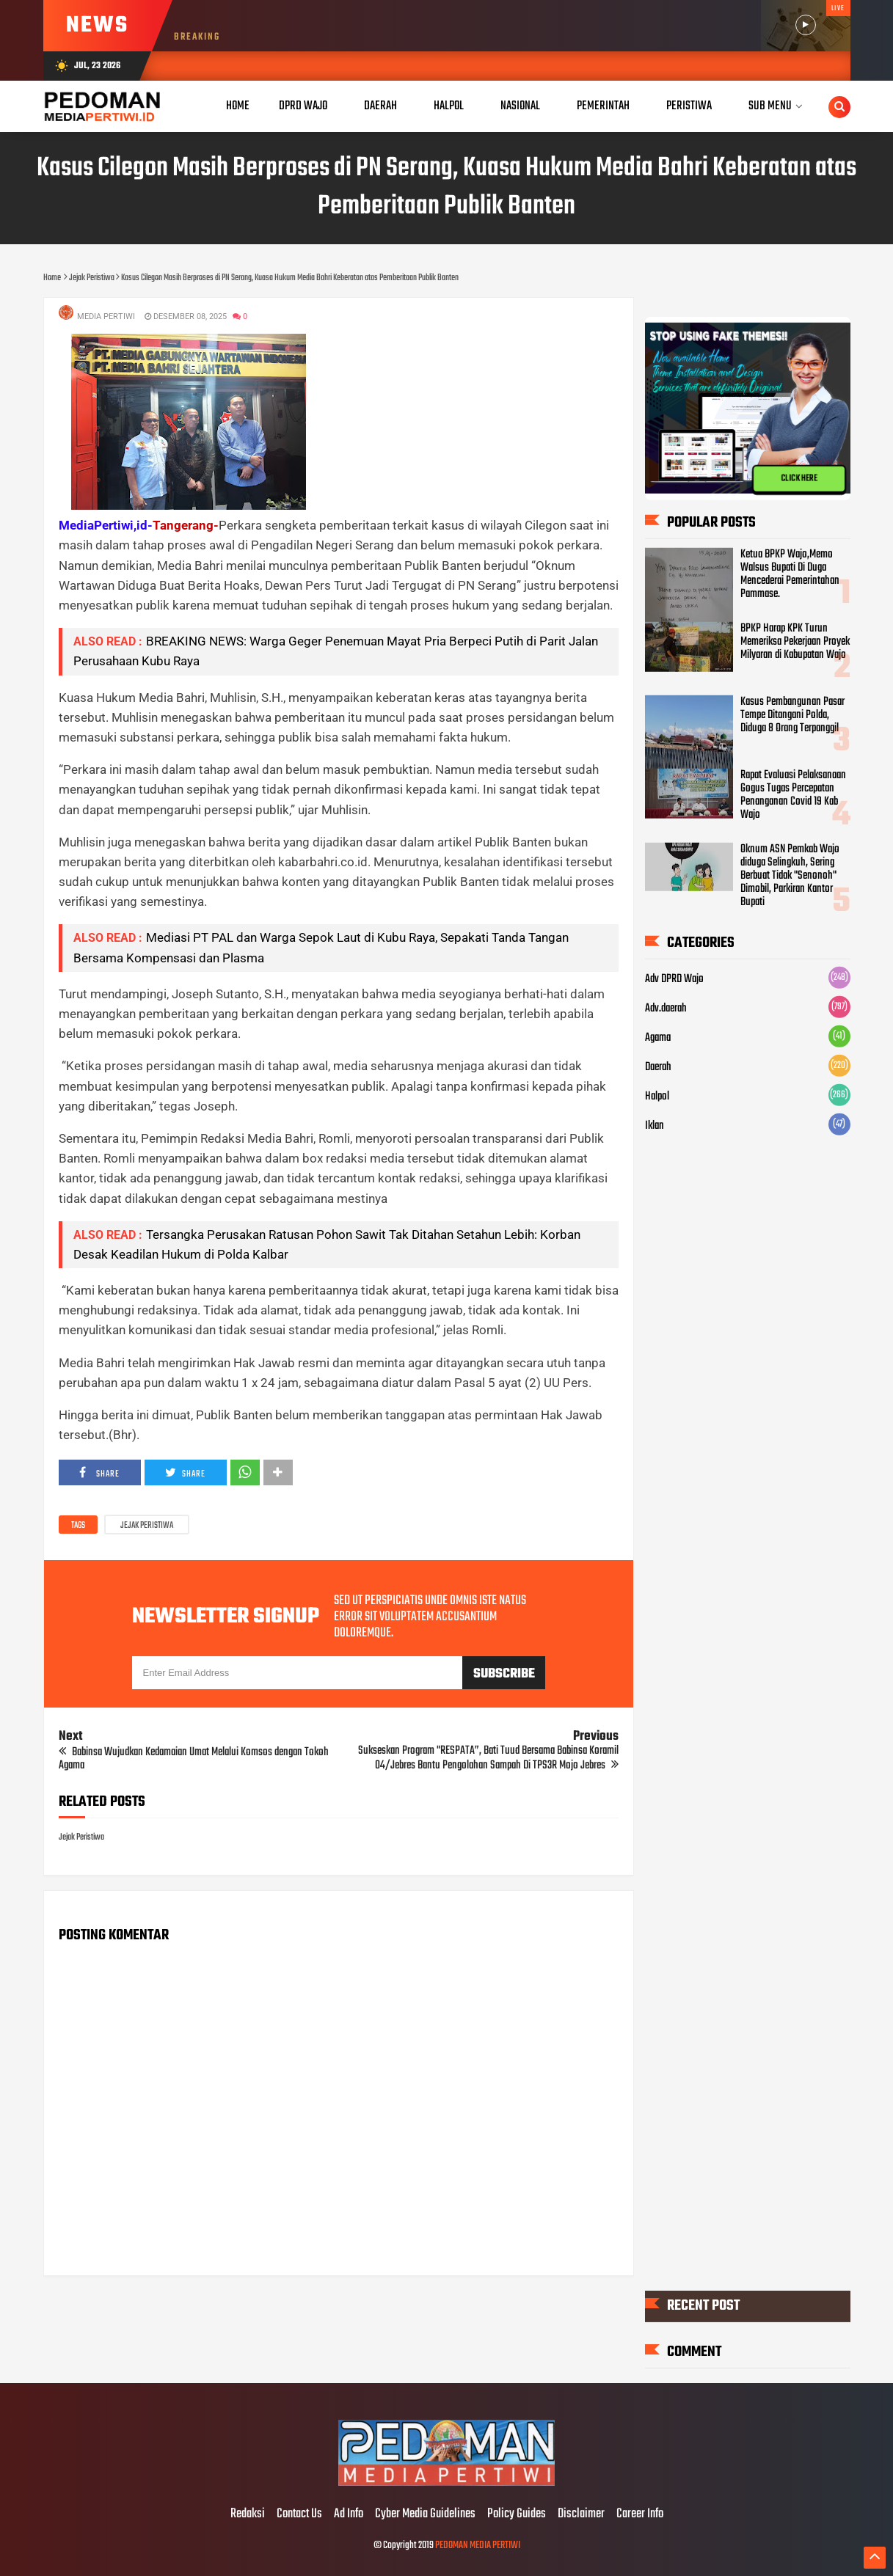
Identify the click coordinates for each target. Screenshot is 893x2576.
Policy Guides (516, 2514)
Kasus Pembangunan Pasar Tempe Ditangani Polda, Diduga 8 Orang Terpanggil (792, 715)
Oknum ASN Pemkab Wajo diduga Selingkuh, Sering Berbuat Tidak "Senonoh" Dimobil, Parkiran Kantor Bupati (789, 876)
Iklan (654, 1125)
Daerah (658, 1067)
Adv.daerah (666, 1008)
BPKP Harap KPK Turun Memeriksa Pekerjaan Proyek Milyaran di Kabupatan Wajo (795, 642)
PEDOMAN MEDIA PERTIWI (477, 2545)
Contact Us (299, 2514)
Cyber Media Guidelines (425, 2514)
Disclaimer (581, 2514)
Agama (658, 1037)
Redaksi (247, 2514)
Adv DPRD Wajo (674, 979)
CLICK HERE (799, 479)
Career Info (639, 2514)
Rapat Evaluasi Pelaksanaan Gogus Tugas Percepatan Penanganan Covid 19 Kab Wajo (793, 795)
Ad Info (348, 2514)
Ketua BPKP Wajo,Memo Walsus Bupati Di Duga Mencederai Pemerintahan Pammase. (789, 574)
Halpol (657, 1096)
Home (237, 106)
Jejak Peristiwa (146, 1525)
